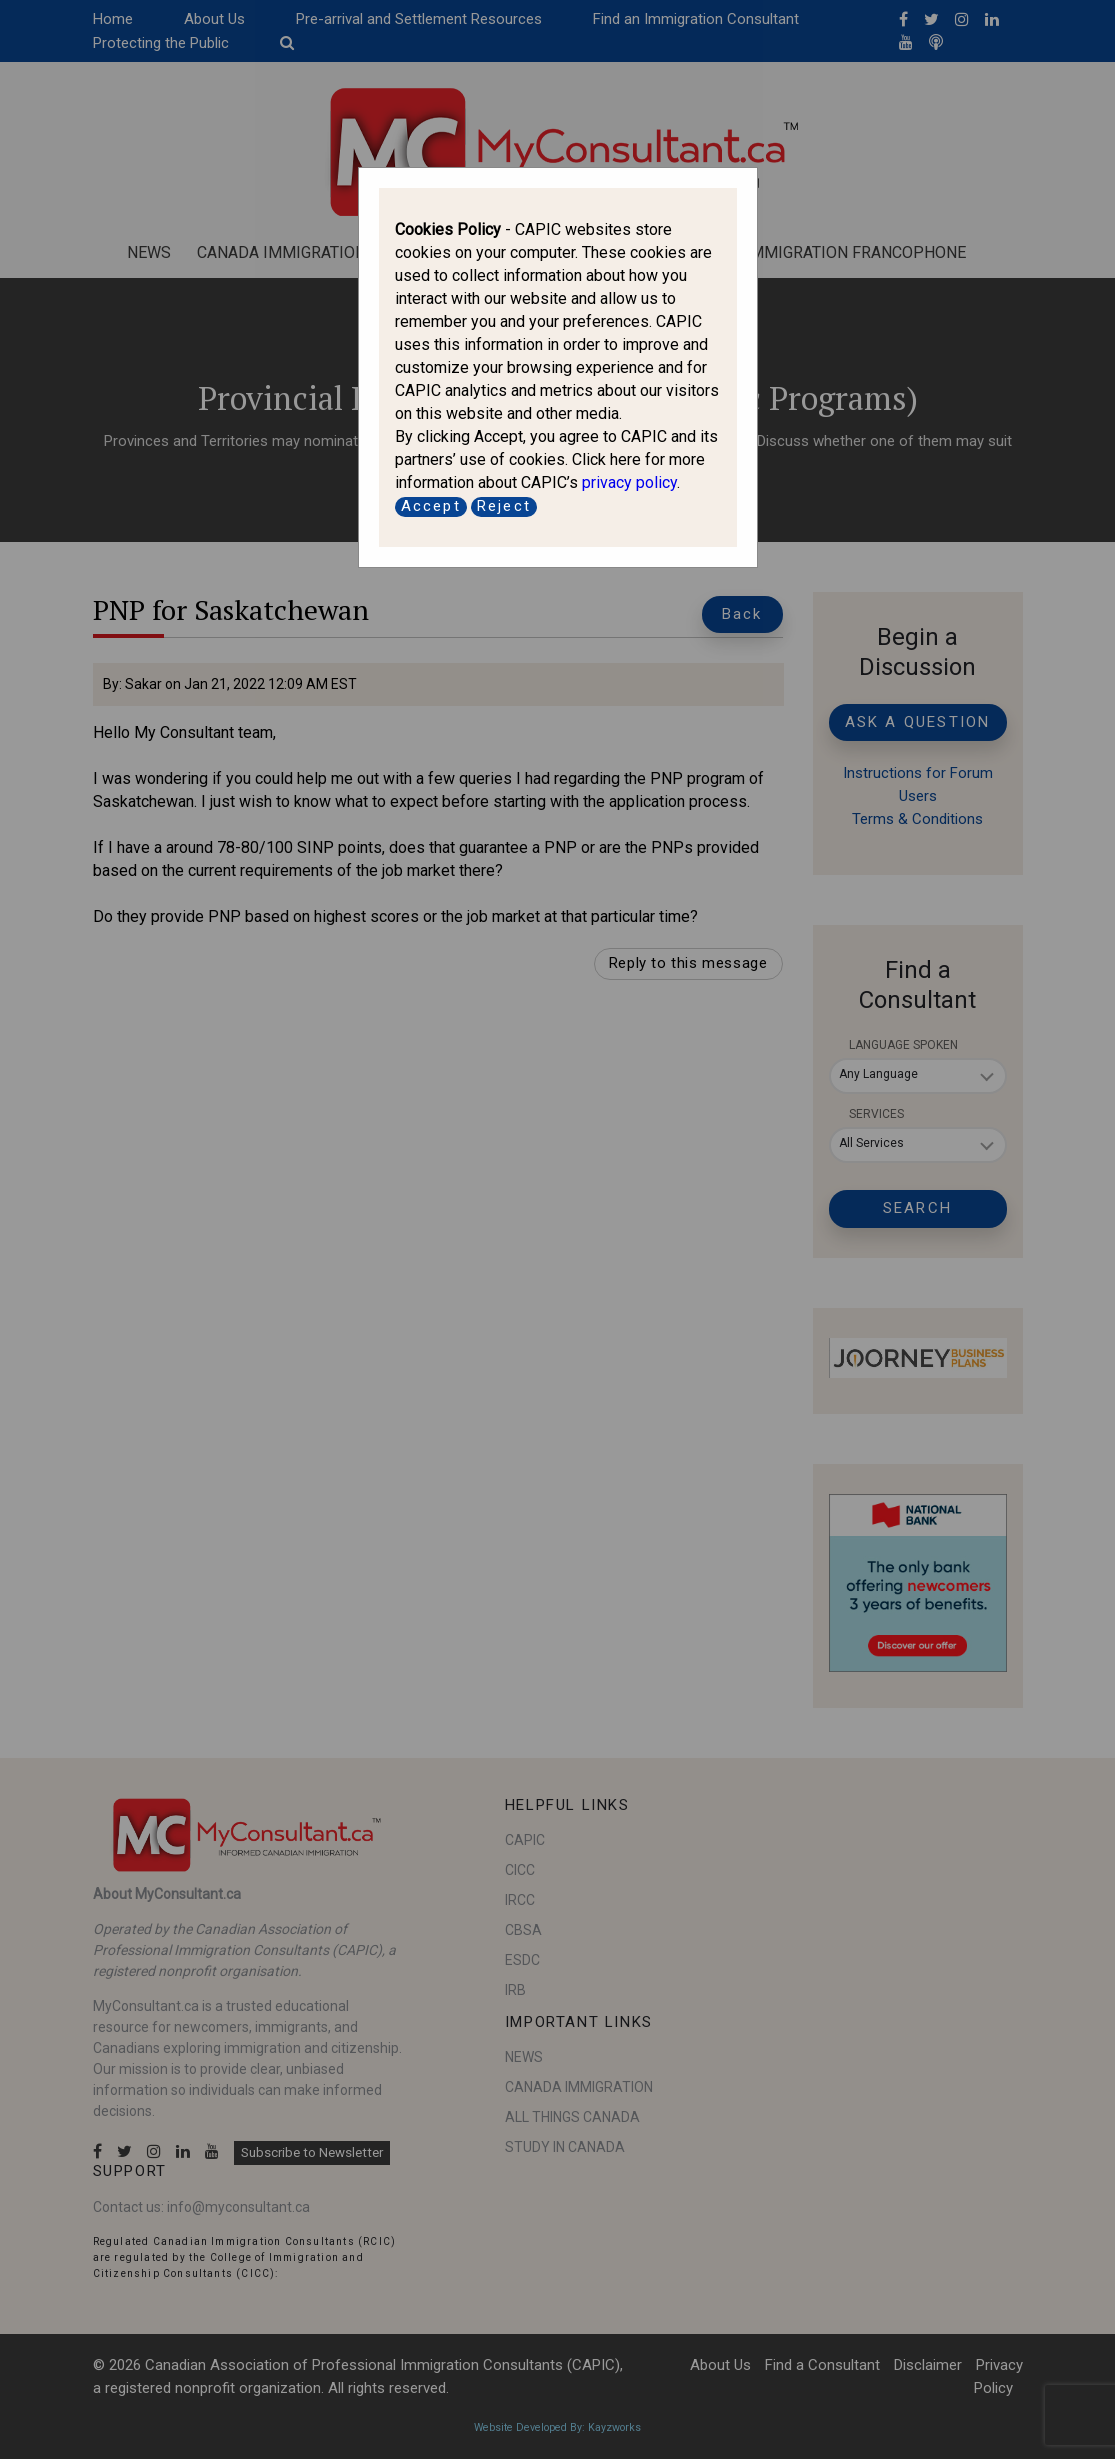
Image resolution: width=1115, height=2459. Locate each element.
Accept (431, 506)
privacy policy (629, 482)
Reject (504, 506)
